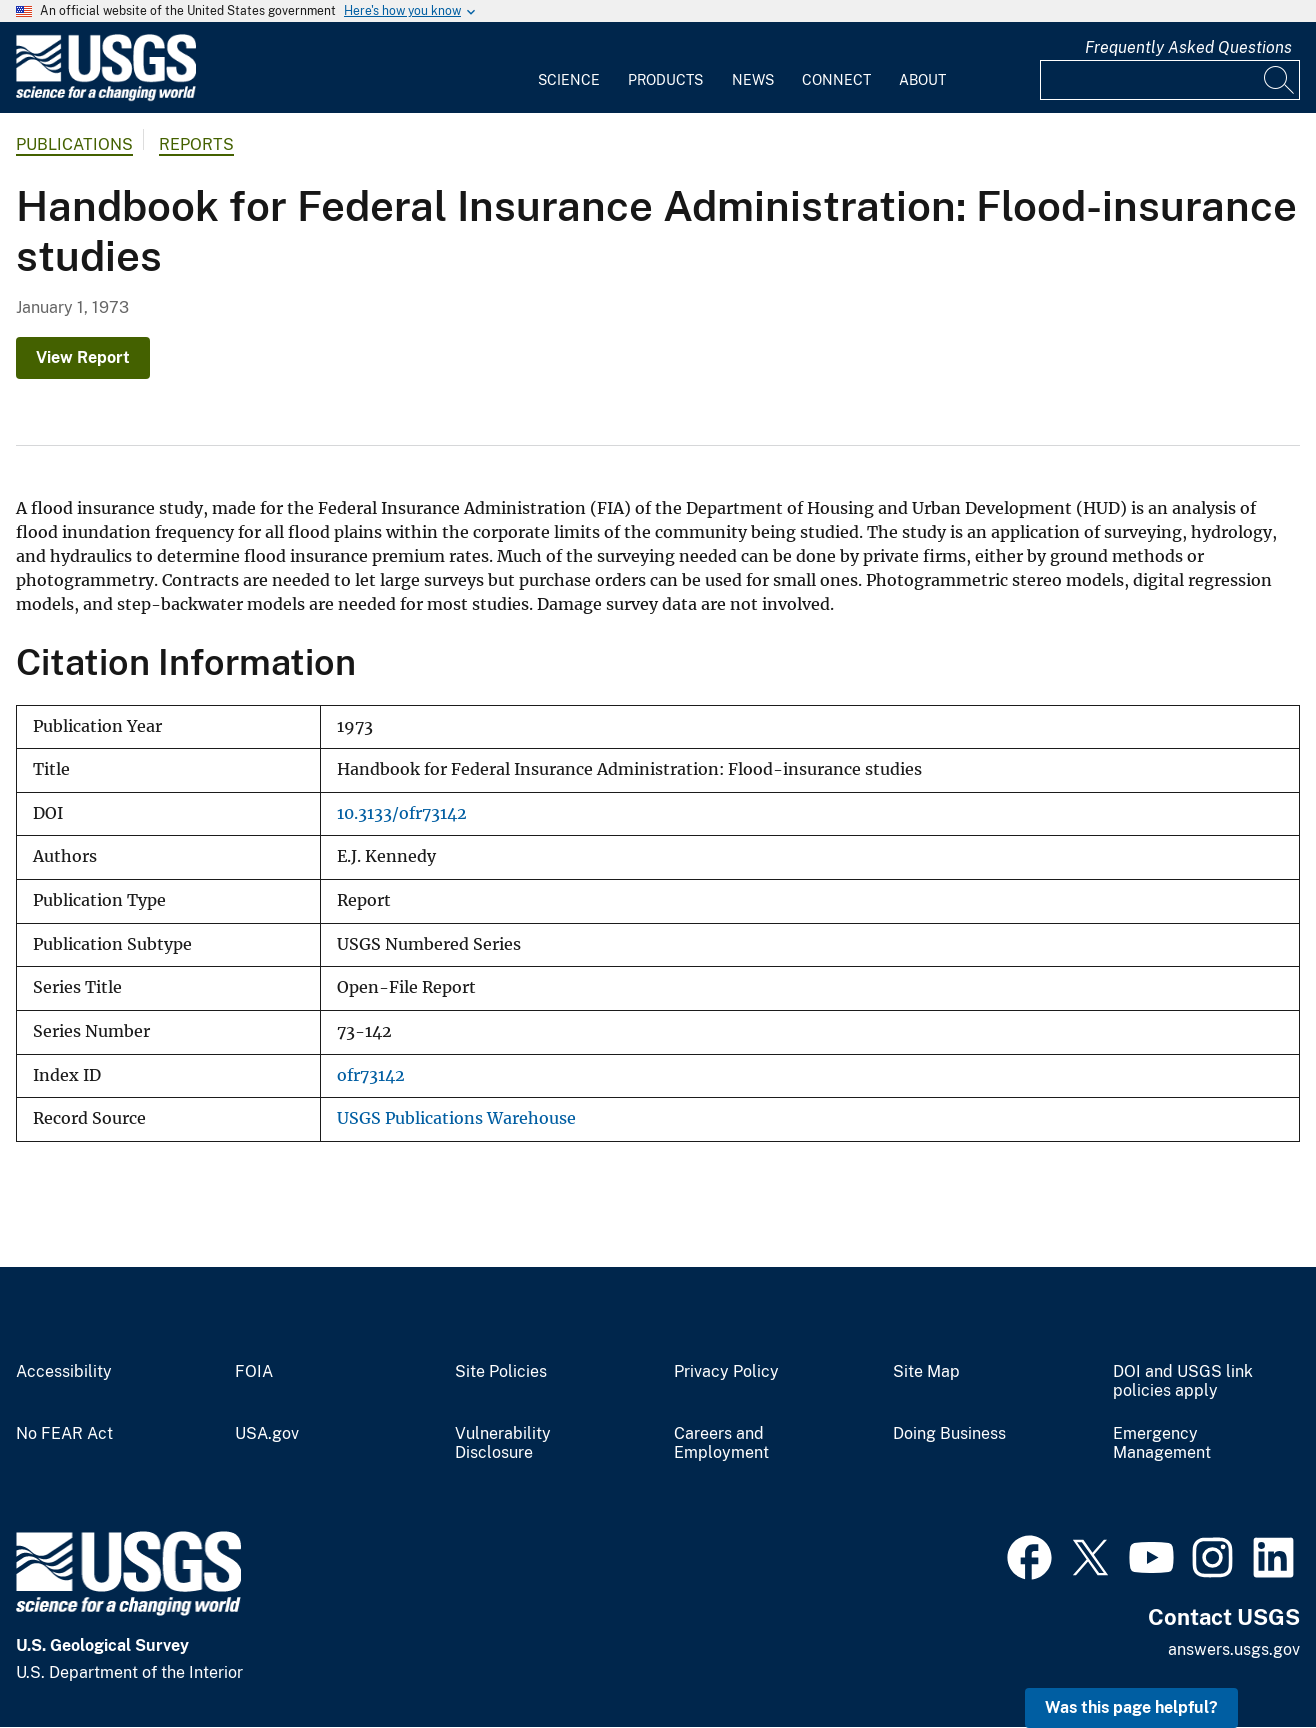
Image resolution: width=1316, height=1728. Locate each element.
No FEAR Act (64, 1434)
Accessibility (64, 1372)
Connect (836, 80)
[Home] (106, 96)
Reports (196, 144)
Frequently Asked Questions (1188, 47)
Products (665, 80)
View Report (83, 357)
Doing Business (949, 1434)
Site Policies (501, 1372)
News (753, 80)
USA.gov (267, 1434)
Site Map (926, 1372)
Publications (74, 144)
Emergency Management (1162, 1443)
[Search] (1280, 80)
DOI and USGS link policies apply (1183, 1381)
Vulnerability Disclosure (503, 1443)
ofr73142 (371, 1075)
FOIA (254, 1372)
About (922, 80)
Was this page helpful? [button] (1131, 1707)
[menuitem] (569, 68)
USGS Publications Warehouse (456, 1118)
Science (569, 80)
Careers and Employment (721, 1443)
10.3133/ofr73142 (402, 813)
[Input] (1170, 80)
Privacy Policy (726, 1372)
